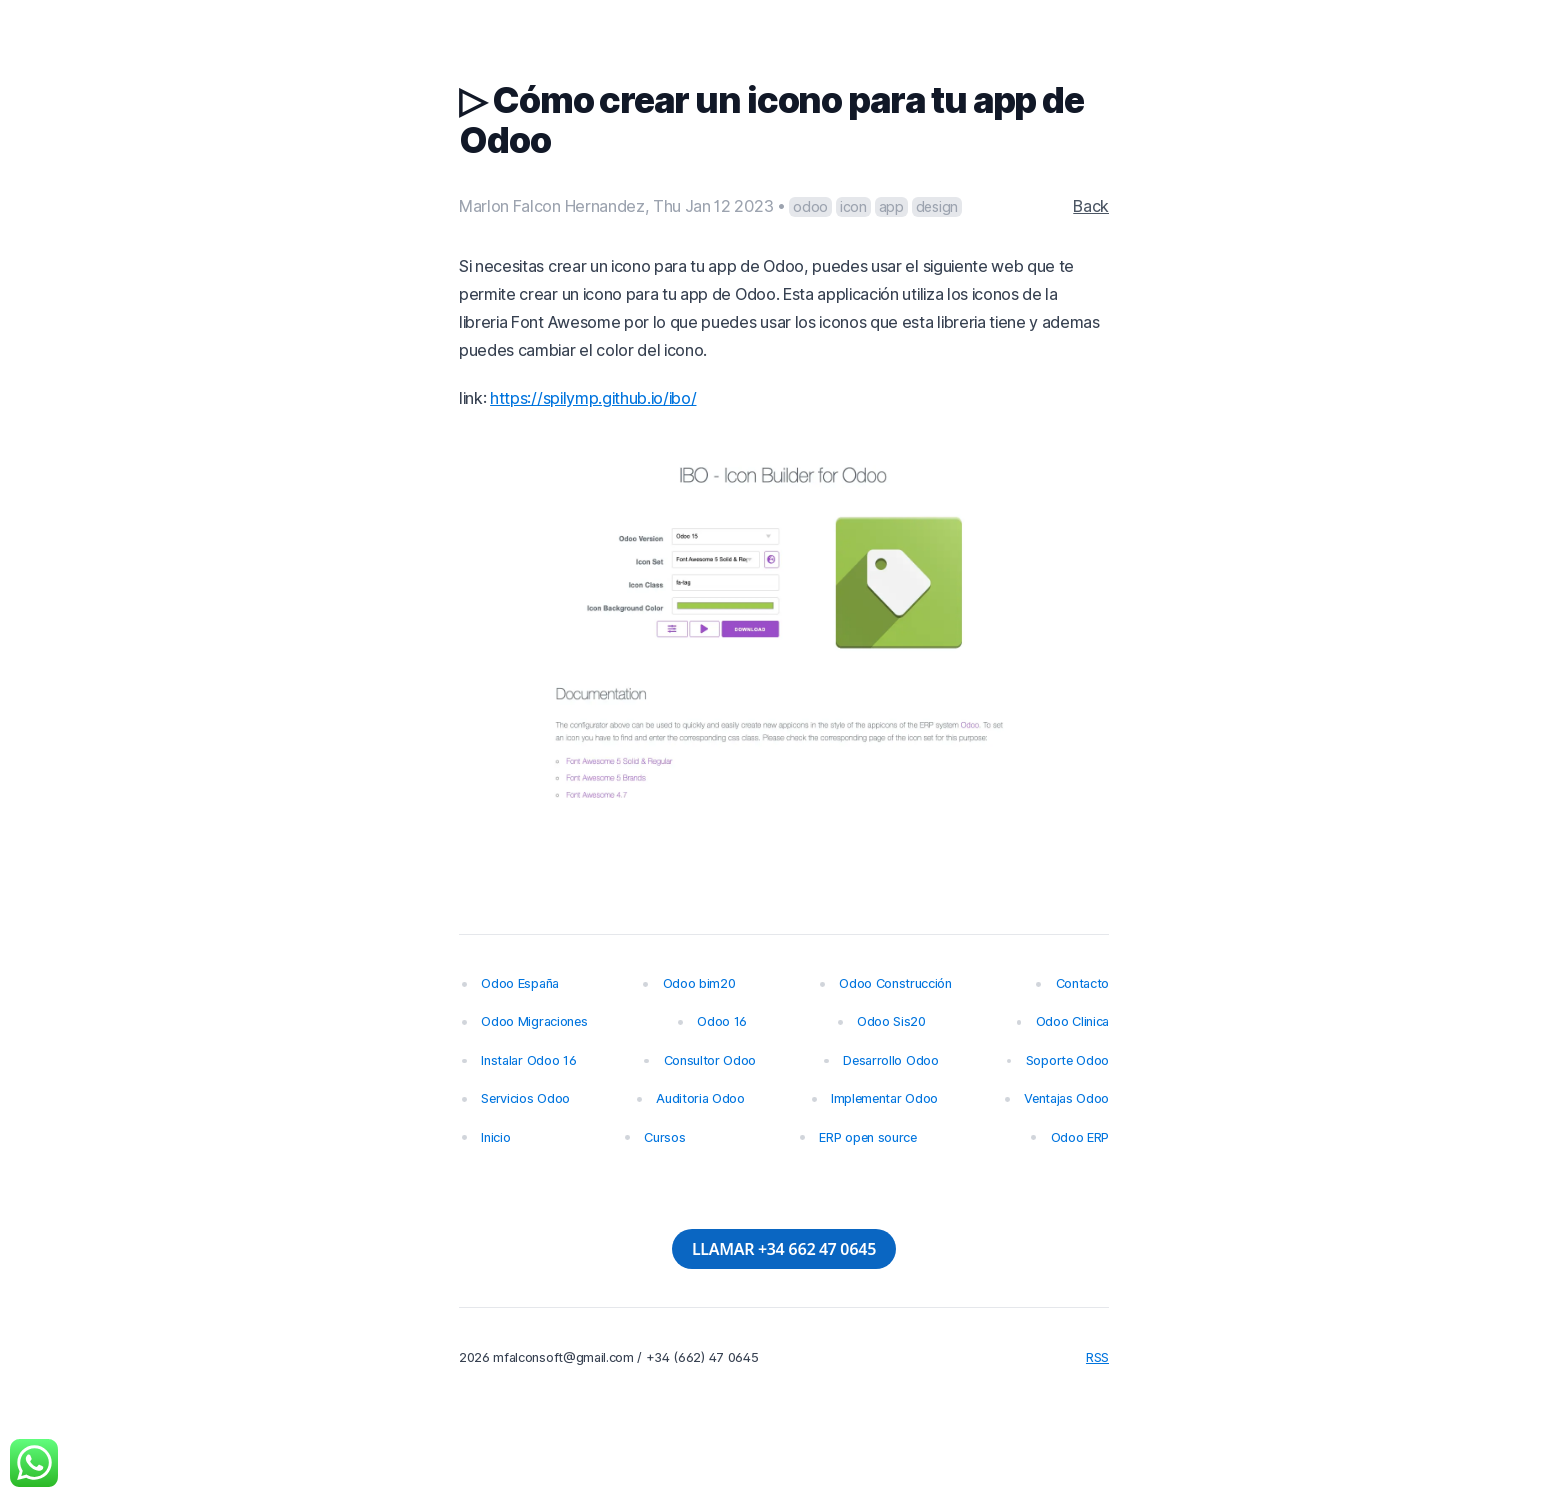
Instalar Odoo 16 (528, 1060)
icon (853, 206)
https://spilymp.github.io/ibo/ (593, 398)
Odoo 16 (722, 1021)
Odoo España (519, 983)
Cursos (664, 1137)
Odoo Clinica (1072, 1021)
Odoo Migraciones (534, 1021)
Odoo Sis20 (891, 1021)
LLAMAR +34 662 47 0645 (784, 1249)
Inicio (495, 1137)
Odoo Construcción (895, 983)
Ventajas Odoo (1066, 1098)
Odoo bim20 (699, 983)
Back (1091, 206)
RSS (1097, 1357)
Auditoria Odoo (700, 1098)
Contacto (1082, 983)
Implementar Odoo (884, 1098)
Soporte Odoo (1067, 1060)
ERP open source (867, 1137)
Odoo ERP (1080, 1137)
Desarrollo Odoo (890, 1060)
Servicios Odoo (525, 1098)
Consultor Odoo (710, 1060)
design (937, 206)
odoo (810, 206)
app (891, 206)
